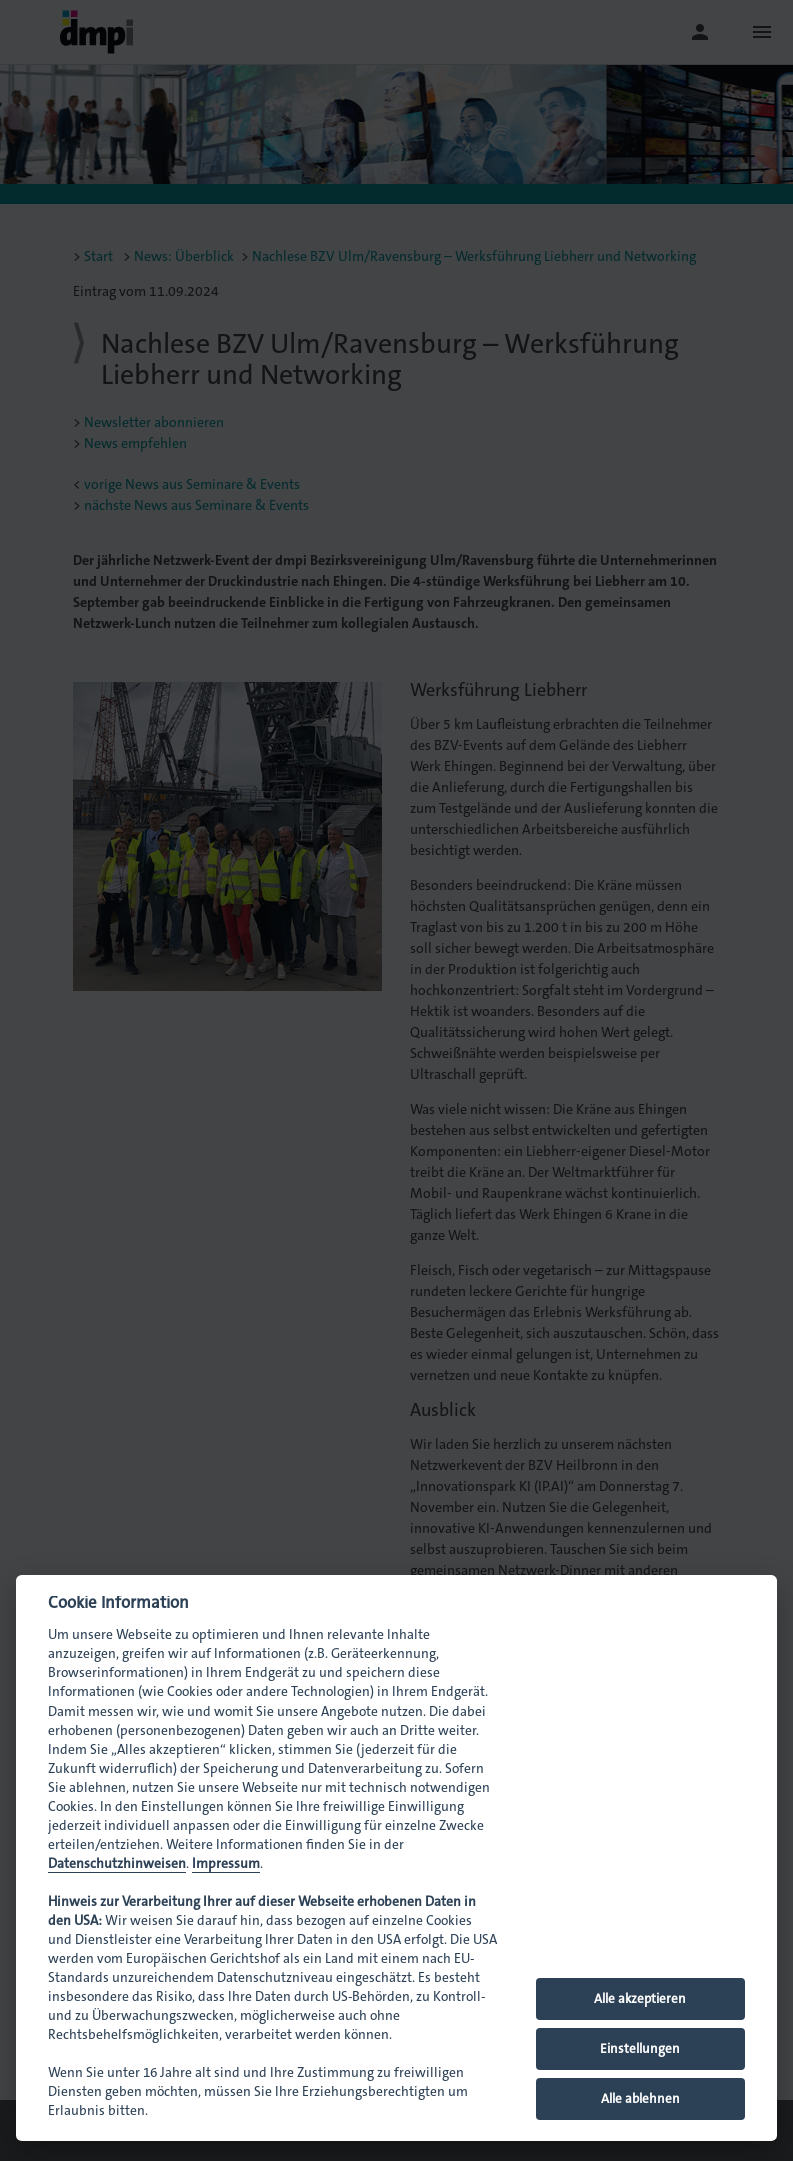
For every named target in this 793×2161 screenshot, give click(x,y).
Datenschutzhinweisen (117, 1863)
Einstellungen (640, 2048)
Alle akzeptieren (640, 1998)
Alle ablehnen (640, 2098)
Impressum (226, 1863)
